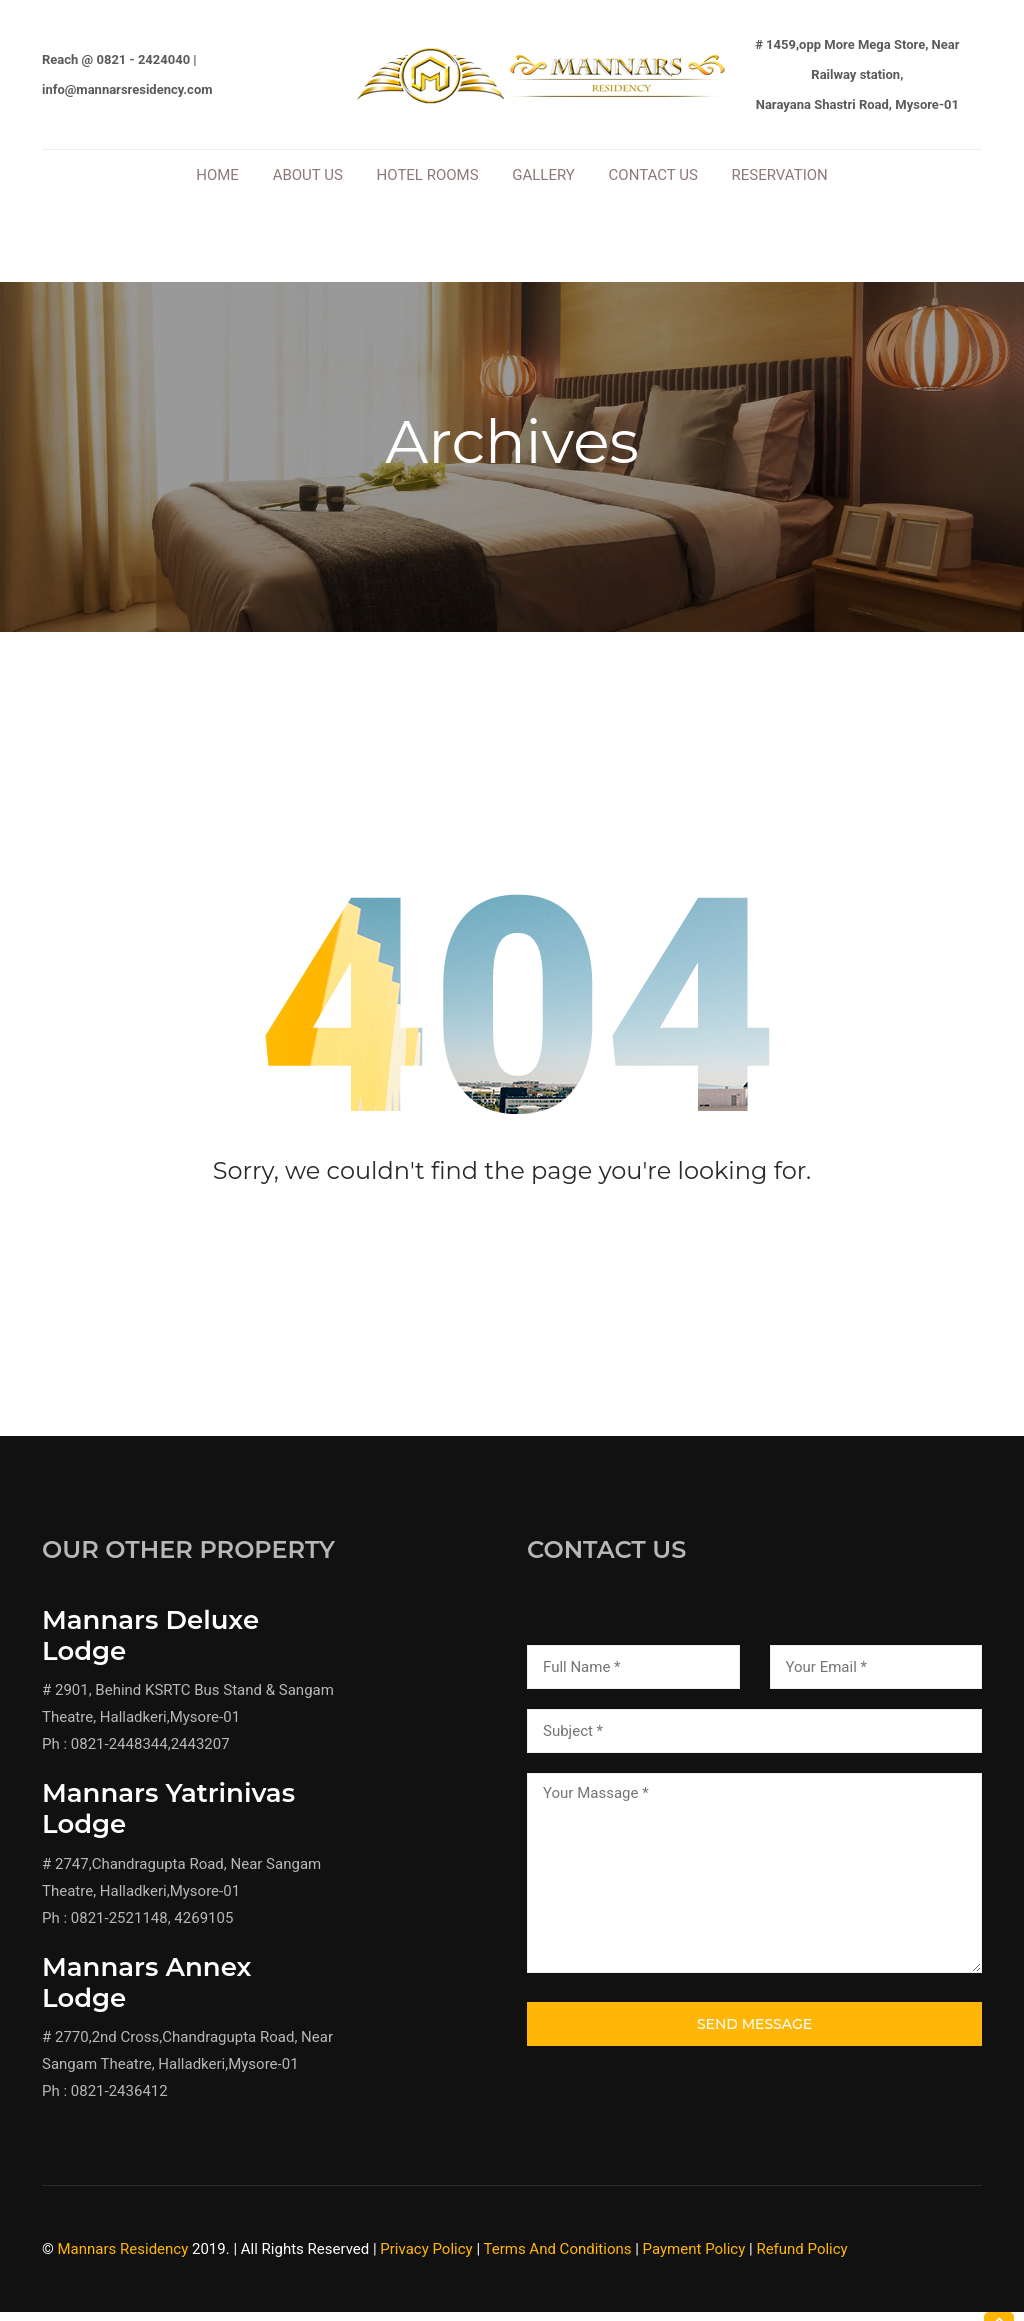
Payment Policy (694, 2261)
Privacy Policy (426, 2261)
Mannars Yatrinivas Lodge (168, 1820)
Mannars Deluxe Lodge (150, 1647)
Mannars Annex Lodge (146, 1993)
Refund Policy (801, 2261)
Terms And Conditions (557, 2261)
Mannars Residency (123, 2261)
